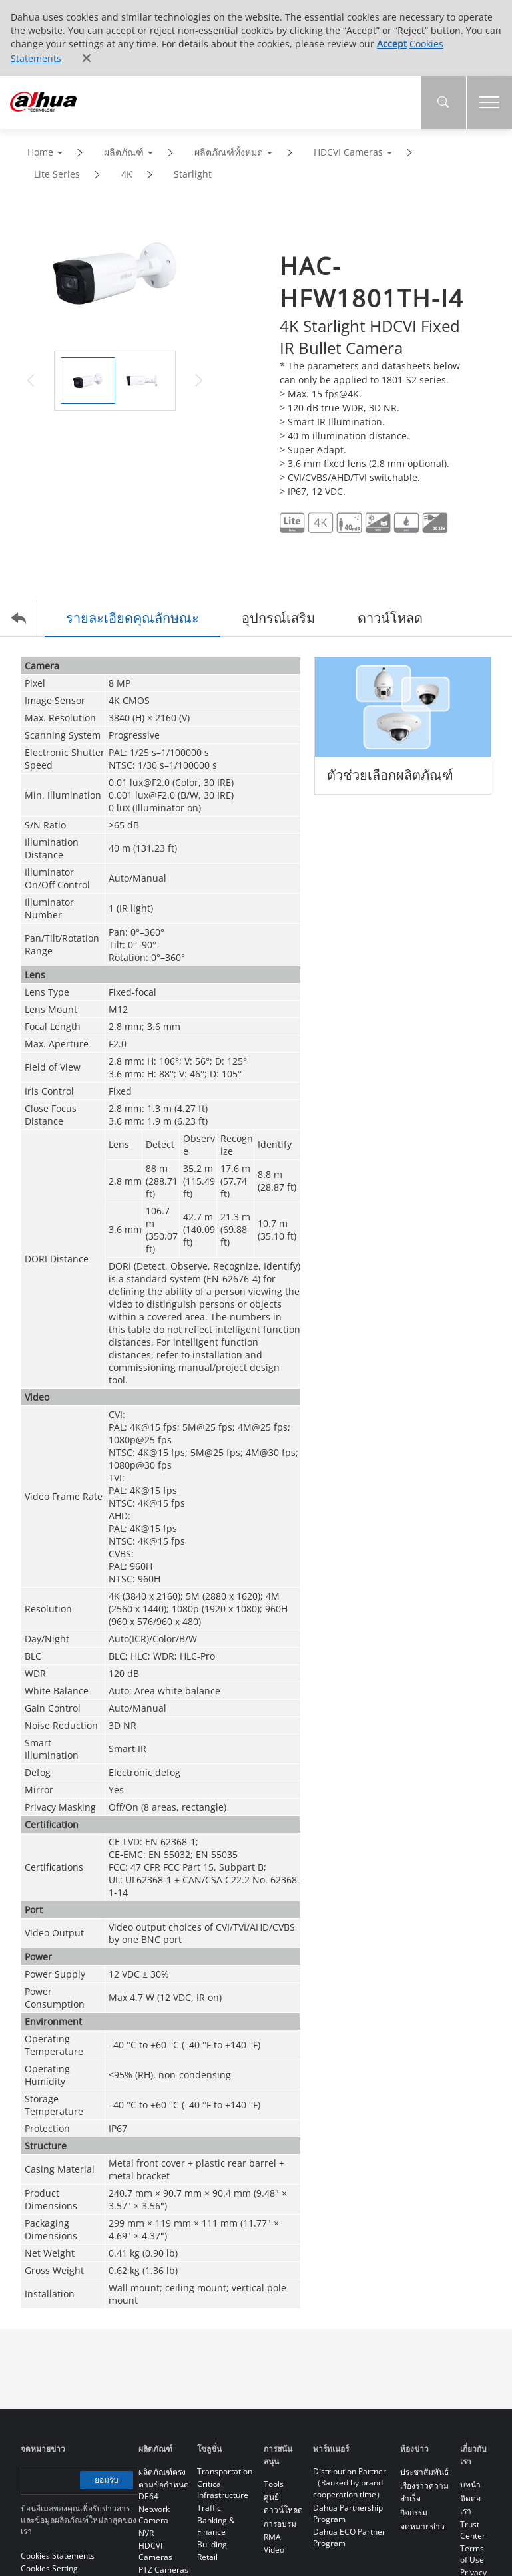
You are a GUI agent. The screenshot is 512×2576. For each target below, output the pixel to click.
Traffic (209, 2507)
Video (274, 2549)
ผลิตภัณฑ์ (124, 152)
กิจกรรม (413, 2512)
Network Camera (154, 2514)
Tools (274, 2483)
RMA (272, 2537)
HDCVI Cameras (348, 152)
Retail (207, 2557)
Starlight (193, 174)
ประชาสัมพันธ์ (424, 2472)
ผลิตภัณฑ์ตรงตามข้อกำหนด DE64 (163, 2484)
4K (126, 174)
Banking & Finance (216, 2526)
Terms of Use (472, 2554)
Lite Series (57, 174)
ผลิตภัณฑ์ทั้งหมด (228, 152)
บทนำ (470, 2484)
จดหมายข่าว (422, 2526)
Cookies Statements (58, 2555)
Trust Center (472, 2530)
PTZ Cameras (163, 2569)
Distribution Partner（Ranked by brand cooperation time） (349, 2483)
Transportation (224, 2471)
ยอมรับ (107, 2479)
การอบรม (280, 2523)
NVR (146, 2533)
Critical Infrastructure (222, 2489)
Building (212, 2544)
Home (40, 152)
